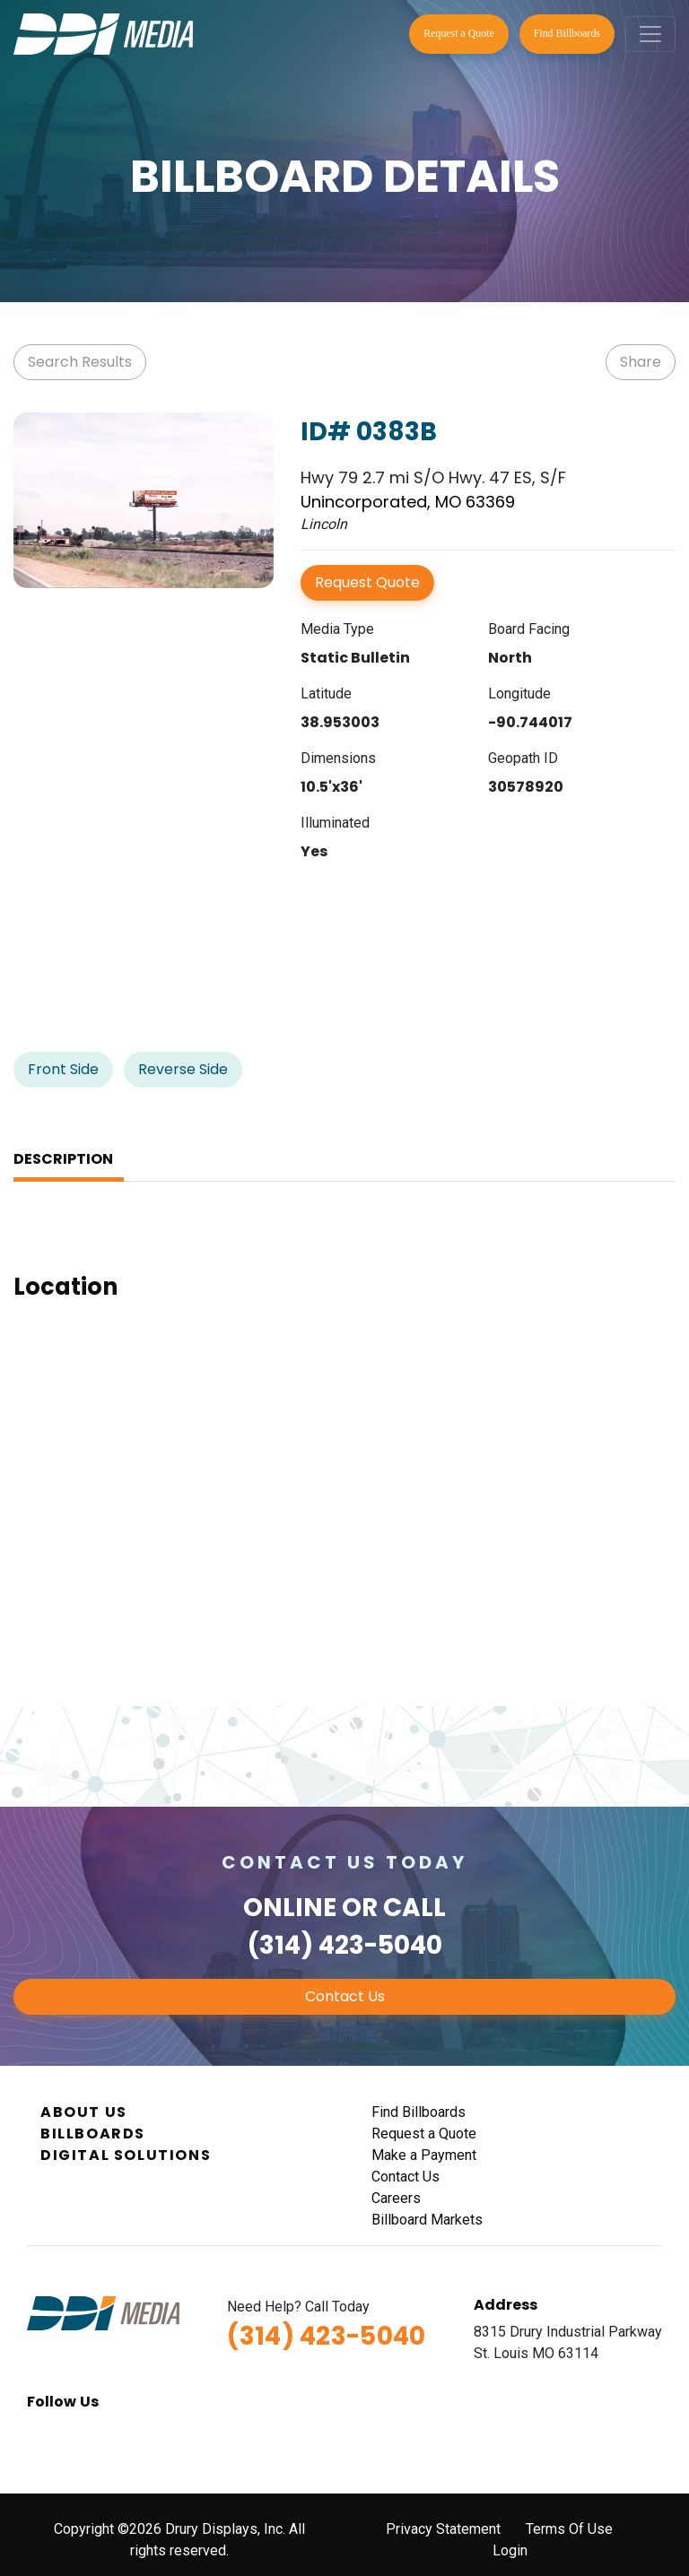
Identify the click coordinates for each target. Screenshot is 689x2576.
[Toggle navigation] (650, 34)
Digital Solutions (125, 2155)
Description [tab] (63, 1159)
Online (289, 1907)
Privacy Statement (443, 2528)
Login (510, 2550)
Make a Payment (423, 2155)
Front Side (63, 1069)
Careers (396, 2198)
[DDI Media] (103, 32)
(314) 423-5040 (345, 1945)
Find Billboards (567, 33)
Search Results (80, 361)
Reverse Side (183, 1069)
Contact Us (345, 1996)
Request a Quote (458, 33)
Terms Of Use (569, 2528)
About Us (83, 2112)
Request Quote (367, 582)
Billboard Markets (427, 2219)
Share (640, 361)
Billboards (92, 2133)
